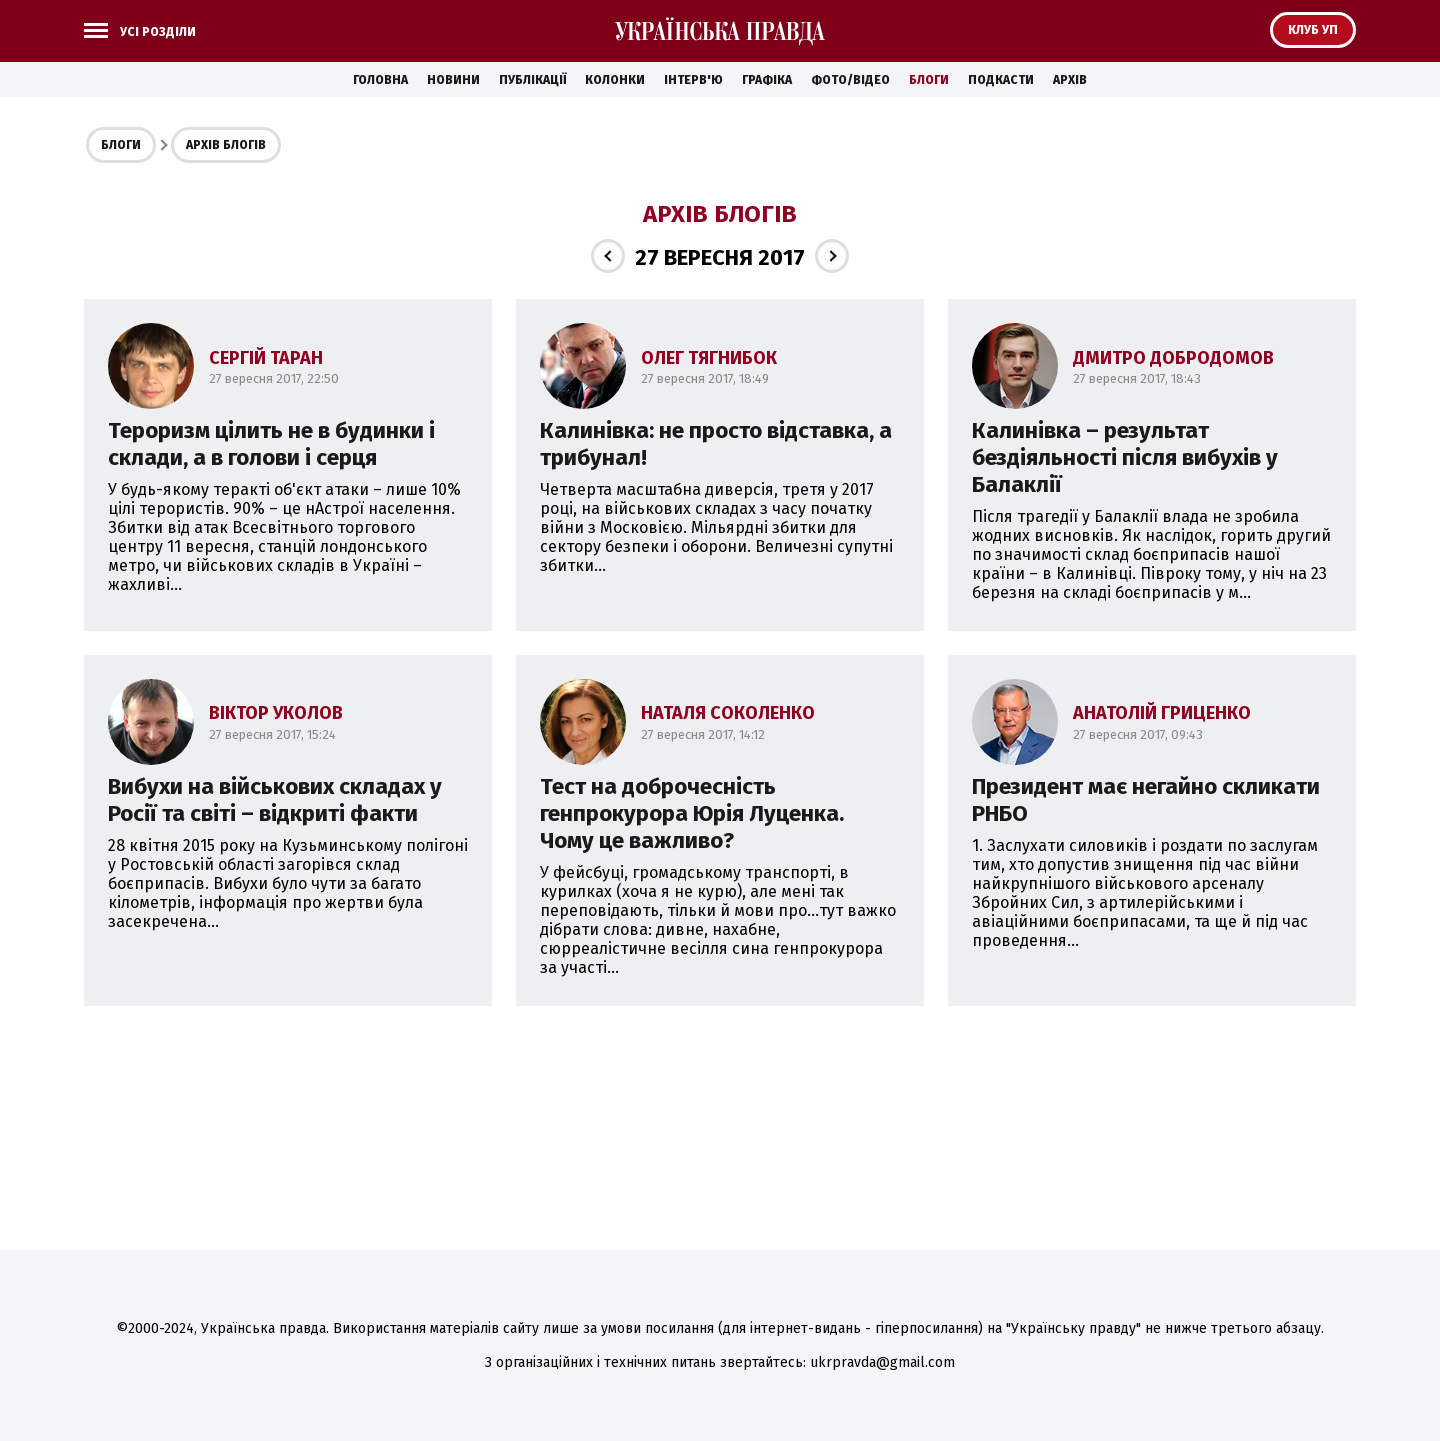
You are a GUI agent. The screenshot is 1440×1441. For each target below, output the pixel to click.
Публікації (532, 80)
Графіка (767, 80)
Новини (453, 80)
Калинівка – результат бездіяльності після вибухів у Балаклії (1125, 457)
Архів (1070, 80)
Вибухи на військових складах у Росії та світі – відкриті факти (275, 800)
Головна (380, 80)
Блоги (929, 80)
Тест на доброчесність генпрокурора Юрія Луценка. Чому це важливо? (692, 813)
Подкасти (1001, 80)
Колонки (615, 80)
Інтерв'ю (693, 80)
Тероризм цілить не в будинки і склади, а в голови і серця (271, 444)
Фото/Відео (850, 80)
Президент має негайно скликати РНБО (1146, 800)
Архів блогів (226, 145)
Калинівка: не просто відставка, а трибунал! (716, 444)
